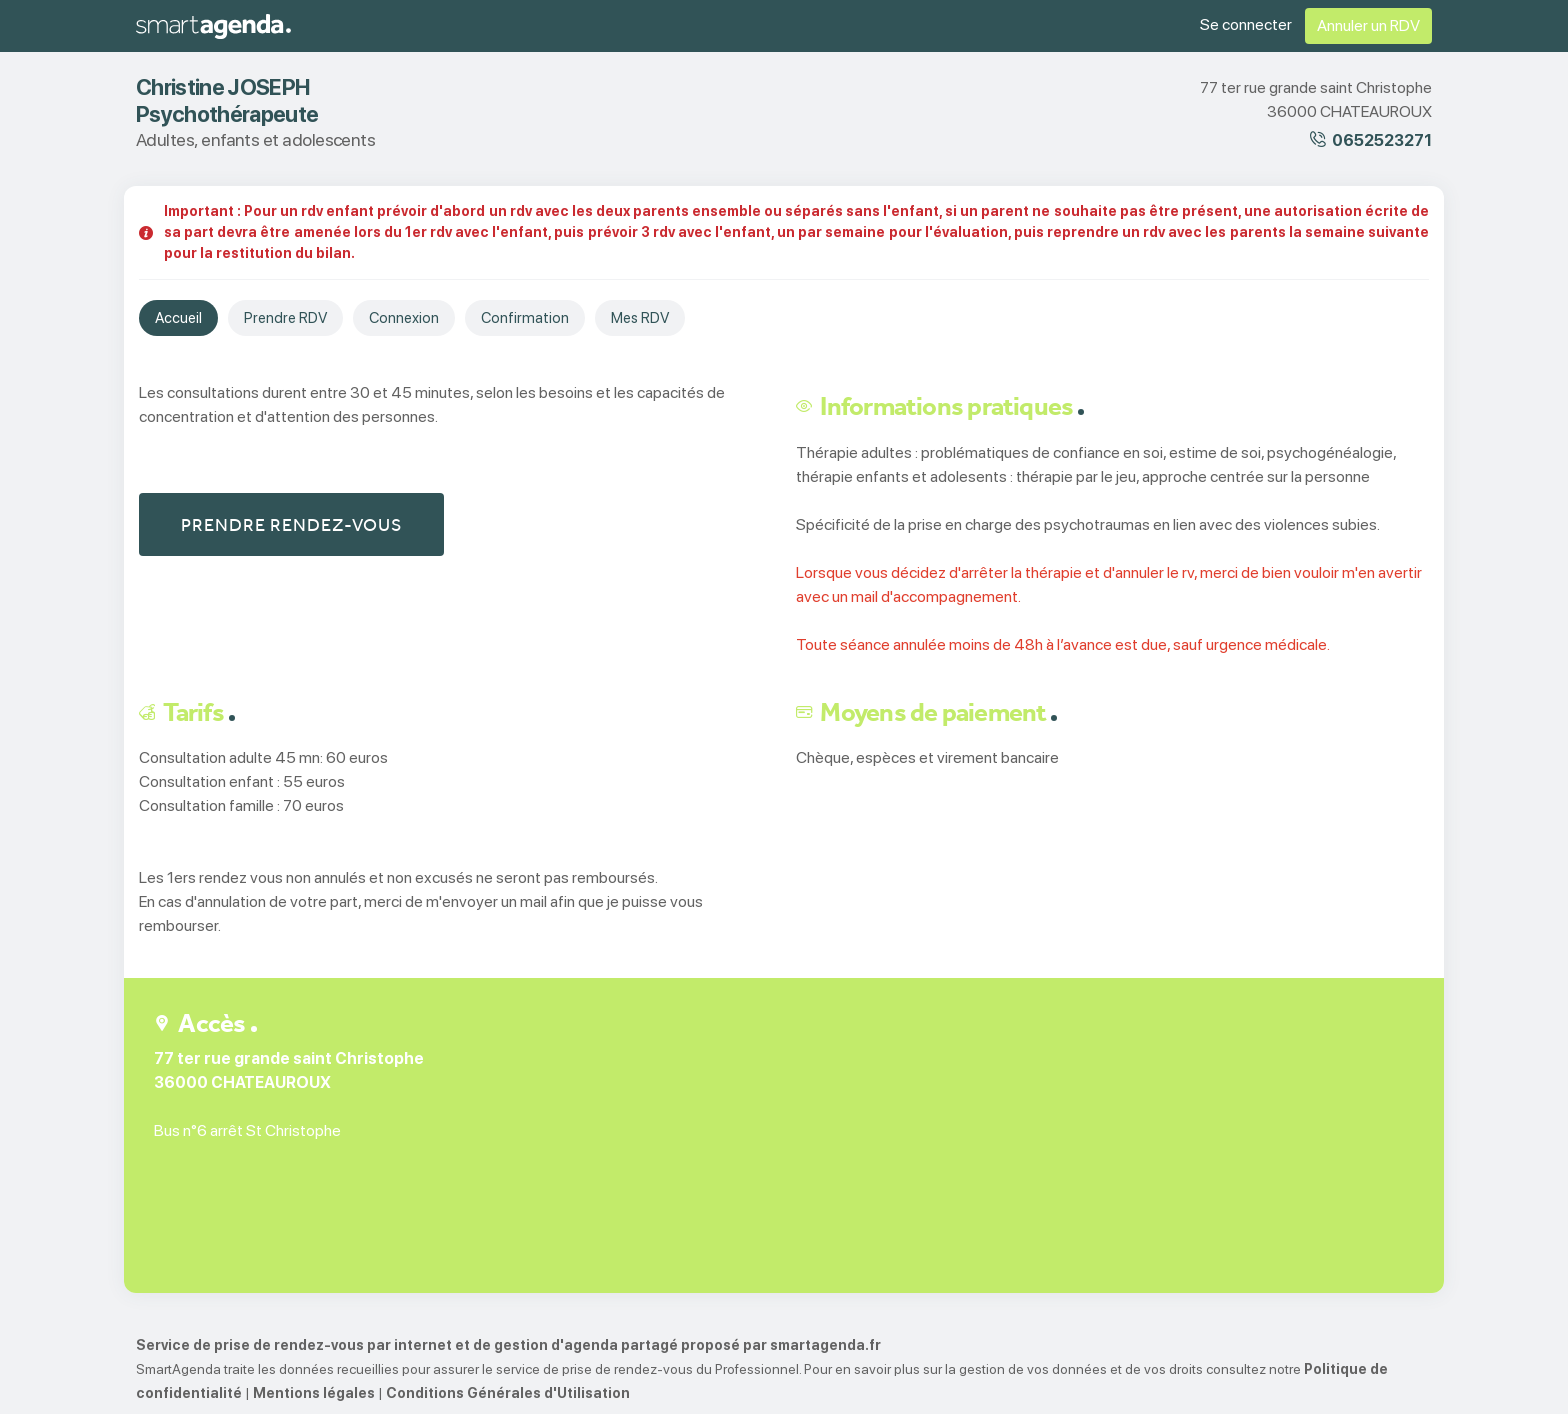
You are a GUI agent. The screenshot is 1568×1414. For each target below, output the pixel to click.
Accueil (178, 318)
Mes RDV (640, 318)
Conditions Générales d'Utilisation (508, 1393)
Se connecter (1246, 24)
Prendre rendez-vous (291, 524)
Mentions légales (314, 1393)
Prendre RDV (285, 318)
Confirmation (525, 318)
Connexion (404, 318)
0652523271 (1382, 140)
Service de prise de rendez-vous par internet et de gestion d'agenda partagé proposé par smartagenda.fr (508, 1345)
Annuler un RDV (1368, 25)
